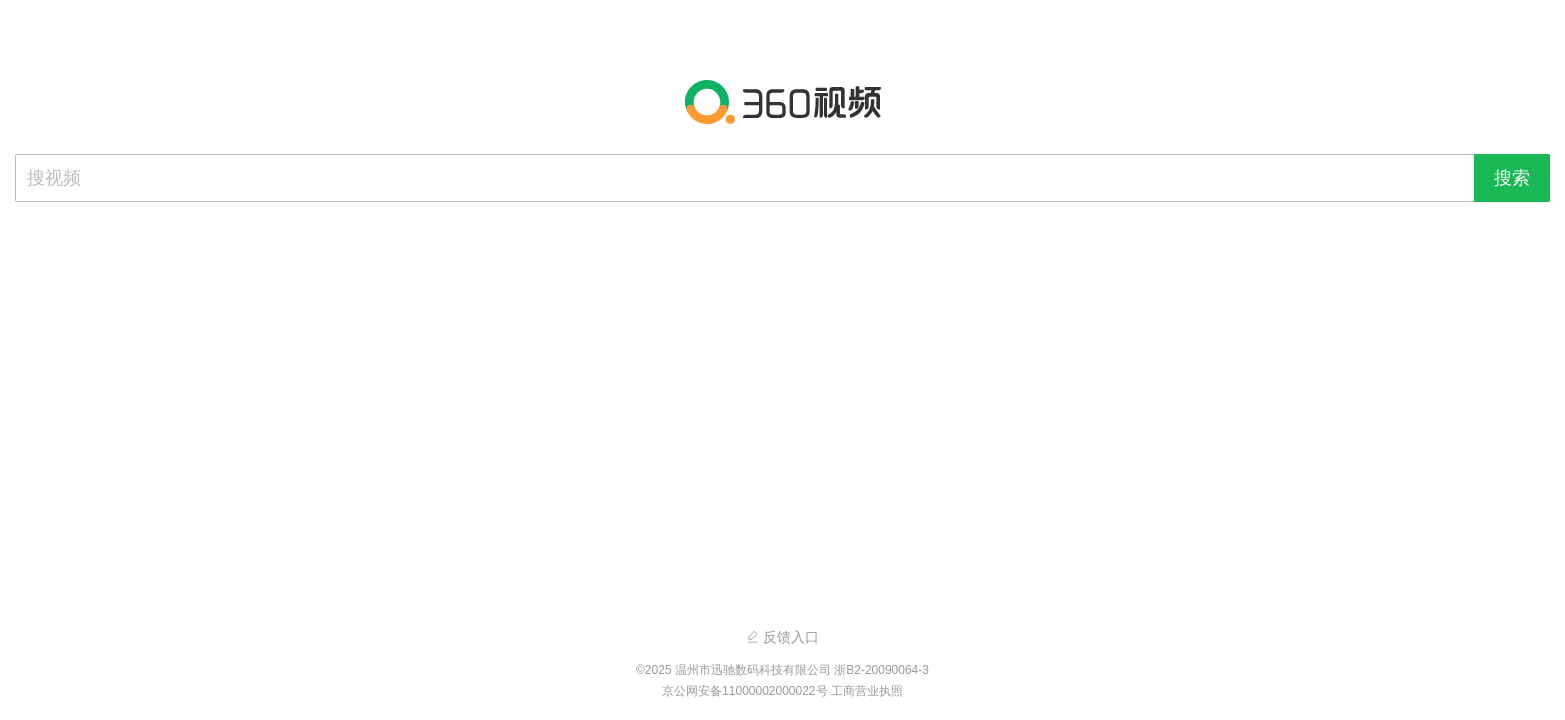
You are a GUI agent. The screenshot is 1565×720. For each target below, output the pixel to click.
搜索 (1512, 178)
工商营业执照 (867, 691)
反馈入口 (783, 637)
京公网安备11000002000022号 (744, 691)
